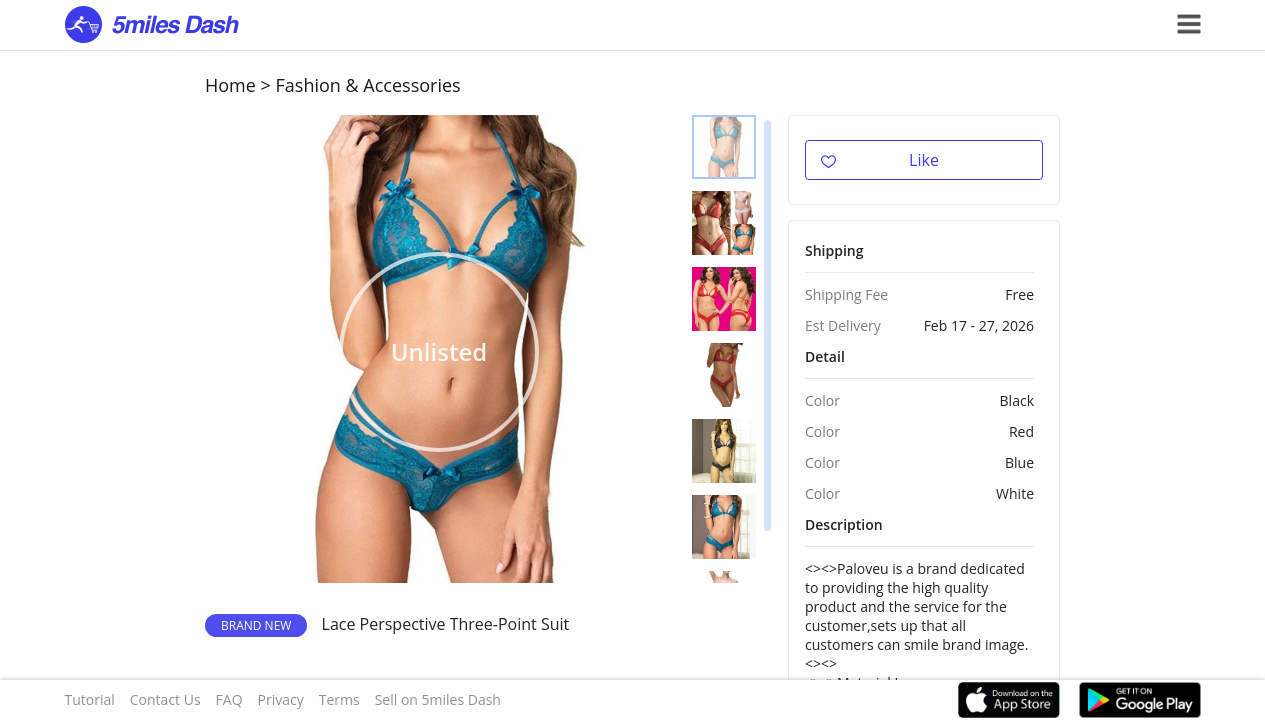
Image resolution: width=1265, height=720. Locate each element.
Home (230, 85)
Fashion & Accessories (368, 85)
